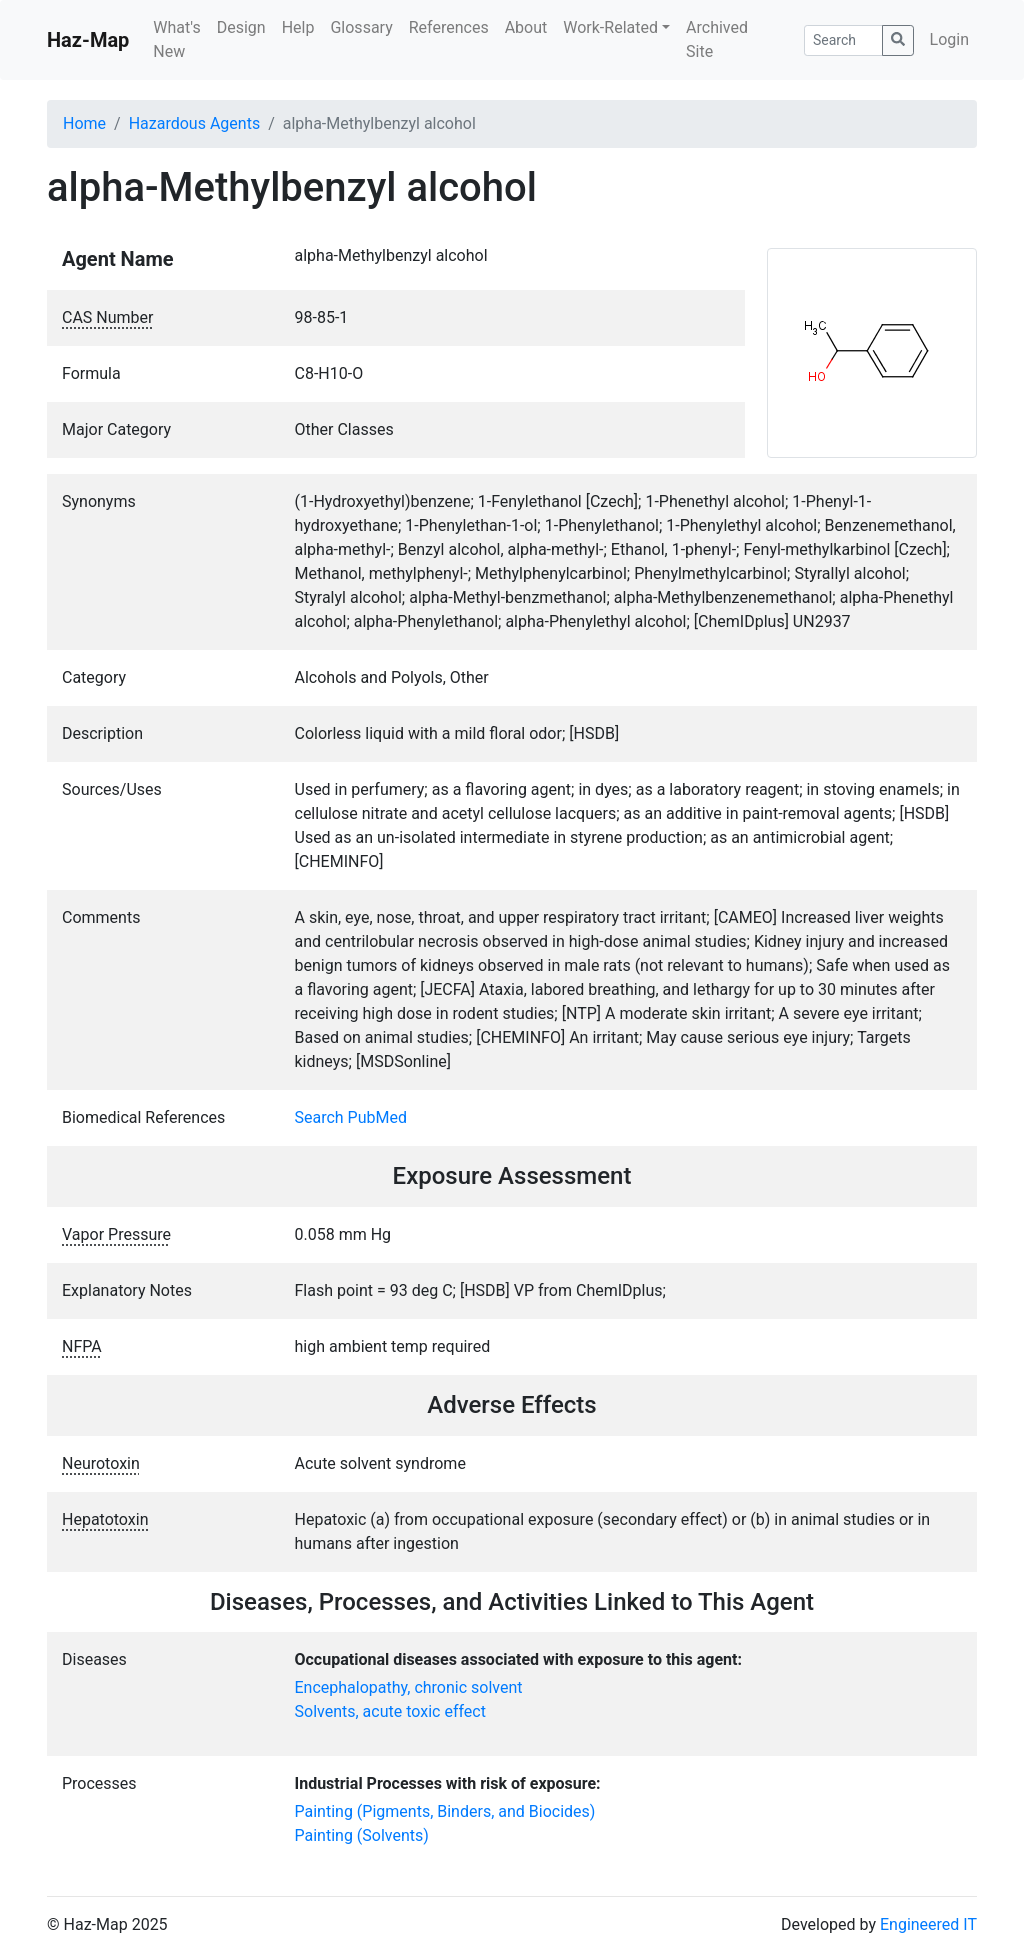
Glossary (361, 27)
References (449, 27)
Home (84, 123)
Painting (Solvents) (362, 1835)
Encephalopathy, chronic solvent (409, 1687)
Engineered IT (928, 1924)
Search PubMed (351, 1117)
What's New (176, 39)
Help (298, 27)
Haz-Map (88, 40)
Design (241, 27)
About (526, 27)
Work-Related (610, 27)
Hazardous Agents (194, 123)
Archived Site (717, 39)
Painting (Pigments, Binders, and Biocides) (445, 1811)
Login (949, 39)
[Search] (843, 40)
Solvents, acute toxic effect (390, 1711)
